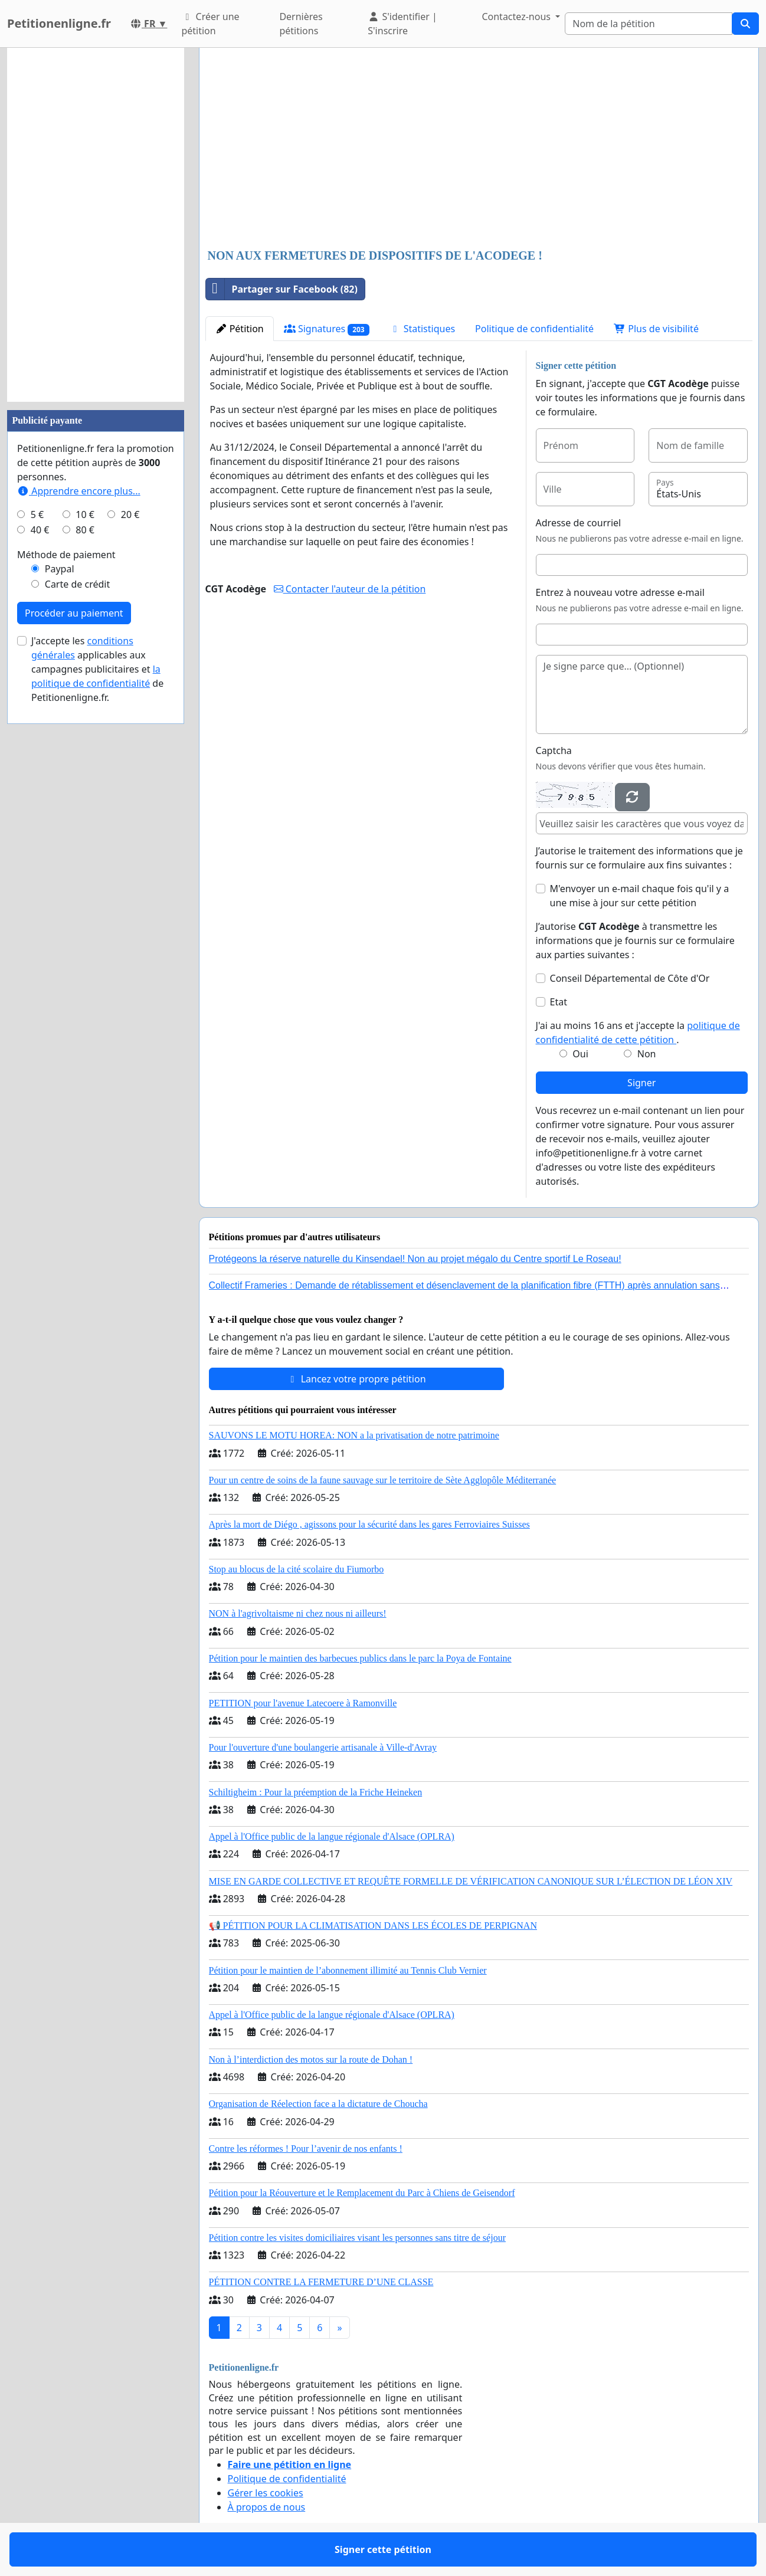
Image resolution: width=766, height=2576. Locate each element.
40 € (40, 529)
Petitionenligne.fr (59, 23)
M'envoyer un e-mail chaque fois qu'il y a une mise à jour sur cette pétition (639, 895)
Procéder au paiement (74, 613)
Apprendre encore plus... (78, 490)
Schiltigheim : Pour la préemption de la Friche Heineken (316, 1792)
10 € (85, 514)
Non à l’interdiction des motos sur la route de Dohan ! (311, 2059)
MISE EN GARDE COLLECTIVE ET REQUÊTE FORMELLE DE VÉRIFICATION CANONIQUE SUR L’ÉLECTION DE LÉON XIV (471, 1881)
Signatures (326, 329)
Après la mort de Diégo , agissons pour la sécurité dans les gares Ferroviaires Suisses (369, 1524)
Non (646, 1053)
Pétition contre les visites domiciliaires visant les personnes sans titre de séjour (357, 2238)
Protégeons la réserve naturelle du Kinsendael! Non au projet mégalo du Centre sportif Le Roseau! (415, 1259)
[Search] (648, 23)
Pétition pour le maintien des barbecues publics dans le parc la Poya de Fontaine (360, 1658)
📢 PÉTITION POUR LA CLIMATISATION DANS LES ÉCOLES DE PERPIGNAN (373, 1925)
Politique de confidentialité (534, 328)
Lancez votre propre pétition (355, 1378)
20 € (130, 514)
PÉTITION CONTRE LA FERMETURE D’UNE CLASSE (321, 2282)
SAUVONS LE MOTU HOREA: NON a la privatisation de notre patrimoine (354, 1435)
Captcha (554, 750)
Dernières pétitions (300, 23)
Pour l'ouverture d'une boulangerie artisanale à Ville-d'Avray (323, 1747)
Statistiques (422, 328)
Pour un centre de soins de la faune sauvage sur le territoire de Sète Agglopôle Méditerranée (383, 1480)
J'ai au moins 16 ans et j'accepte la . (638, 1032)
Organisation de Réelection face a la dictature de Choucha (318, 2104)
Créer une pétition (210, 23)
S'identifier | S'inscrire (402, 23)
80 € (85, 529)
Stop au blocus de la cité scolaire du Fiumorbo (296, 1569)
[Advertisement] (479, 149)
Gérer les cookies (265, 2492)
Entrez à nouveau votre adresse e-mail (620, 592)
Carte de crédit (77, 584)
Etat (558, 1001)
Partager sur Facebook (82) (282, 289)
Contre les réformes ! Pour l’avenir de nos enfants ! (305, 2149)
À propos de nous (267, 2506)
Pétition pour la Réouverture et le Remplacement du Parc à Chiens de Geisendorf (362, 2193)
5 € (37, 514)
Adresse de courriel (578, 522)
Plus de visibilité (656, 328)
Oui (580, 1053)
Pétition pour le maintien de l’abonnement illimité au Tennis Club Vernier (348, 1970)
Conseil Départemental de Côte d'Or (630, 978)
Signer (641, 1082)
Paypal (59, 568)
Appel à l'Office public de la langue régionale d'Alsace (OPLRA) (331, 1836)
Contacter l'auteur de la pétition (350, 588)
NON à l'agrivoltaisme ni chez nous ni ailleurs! (298, 1613)
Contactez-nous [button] (517, 16)
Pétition (239, 328)
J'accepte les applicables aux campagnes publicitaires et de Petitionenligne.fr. (97, 669)
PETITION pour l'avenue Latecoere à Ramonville (303, 1703)
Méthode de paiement (66, 554)
